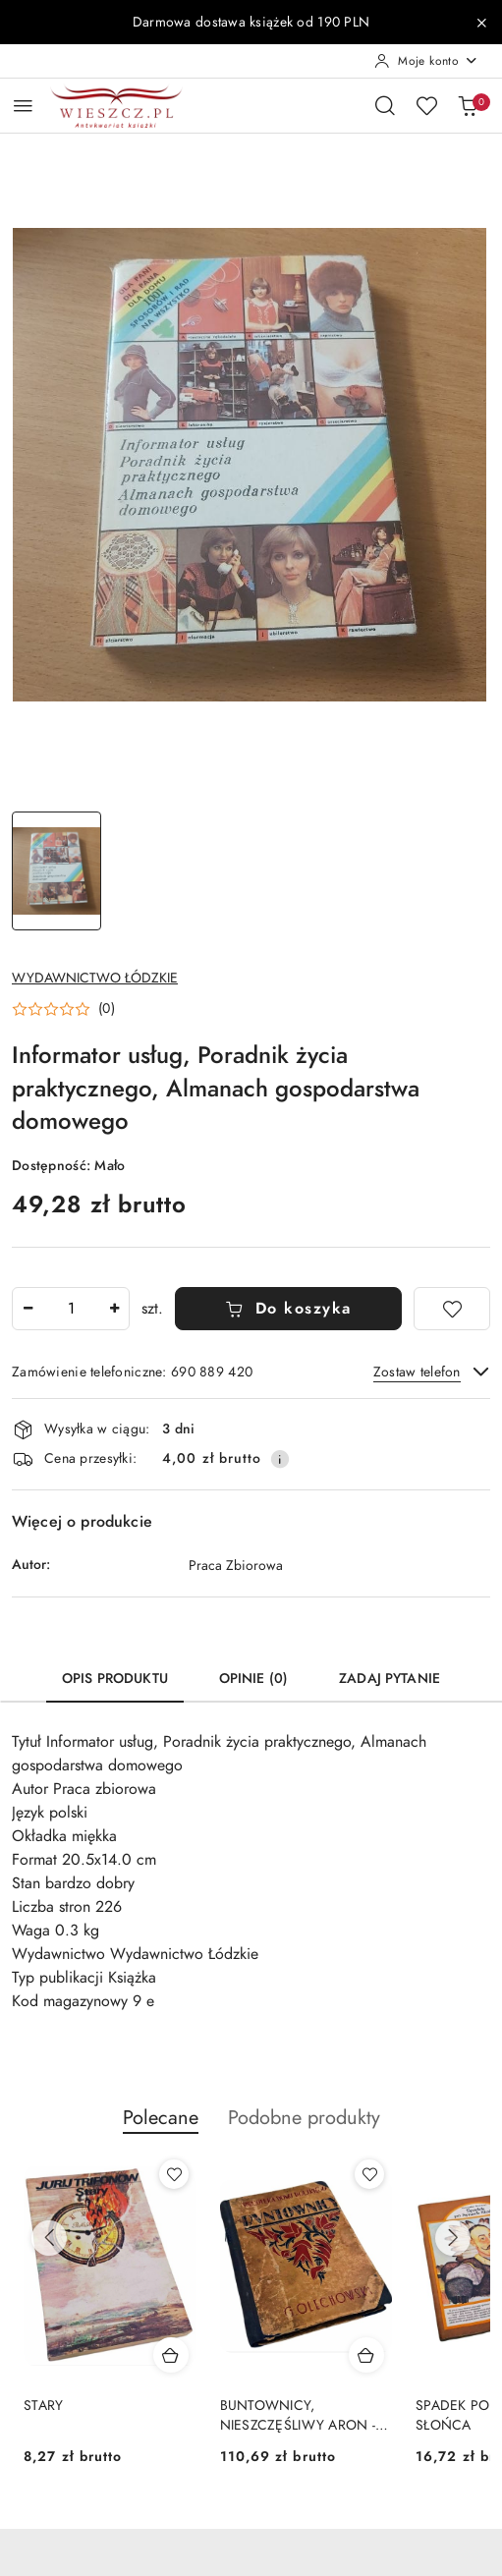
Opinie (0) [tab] (253, 1678)
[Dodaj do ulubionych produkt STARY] (174, 2174)
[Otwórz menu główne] (23, 105)
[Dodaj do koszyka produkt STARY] (171, 2355)
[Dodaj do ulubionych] (452, 1308)
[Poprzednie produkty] (49, 2238)
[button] (63, 1009)
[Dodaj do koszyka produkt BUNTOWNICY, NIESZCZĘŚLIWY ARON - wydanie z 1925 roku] (366, 2355)
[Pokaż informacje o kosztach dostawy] (280, 1459)
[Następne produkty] (453, 2238)
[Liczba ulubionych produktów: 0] (426, 105)
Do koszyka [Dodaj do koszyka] (288, 1308)
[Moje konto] (426, 61)
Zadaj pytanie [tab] (389, 1678)
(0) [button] (106, 1009)
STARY (43, 2405)
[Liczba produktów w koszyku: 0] (467, 105)
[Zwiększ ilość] (114, 1308)
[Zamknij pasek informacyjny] (481, 22)
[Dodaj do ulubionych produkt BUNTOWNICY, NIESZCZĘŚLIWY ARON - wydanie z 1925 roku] (369, 2174)
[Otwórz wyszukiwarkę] (385, 105)
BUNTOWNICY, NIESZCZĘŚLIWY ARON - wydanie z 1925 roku (298, 2416)
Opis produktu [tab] (115, 1678)
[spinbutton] (70, 1308)
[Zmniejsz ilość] (27, 1308)
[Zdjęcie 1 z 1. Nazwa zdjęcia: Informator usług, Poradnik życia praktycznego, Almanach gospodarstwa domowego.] (56, 871)
